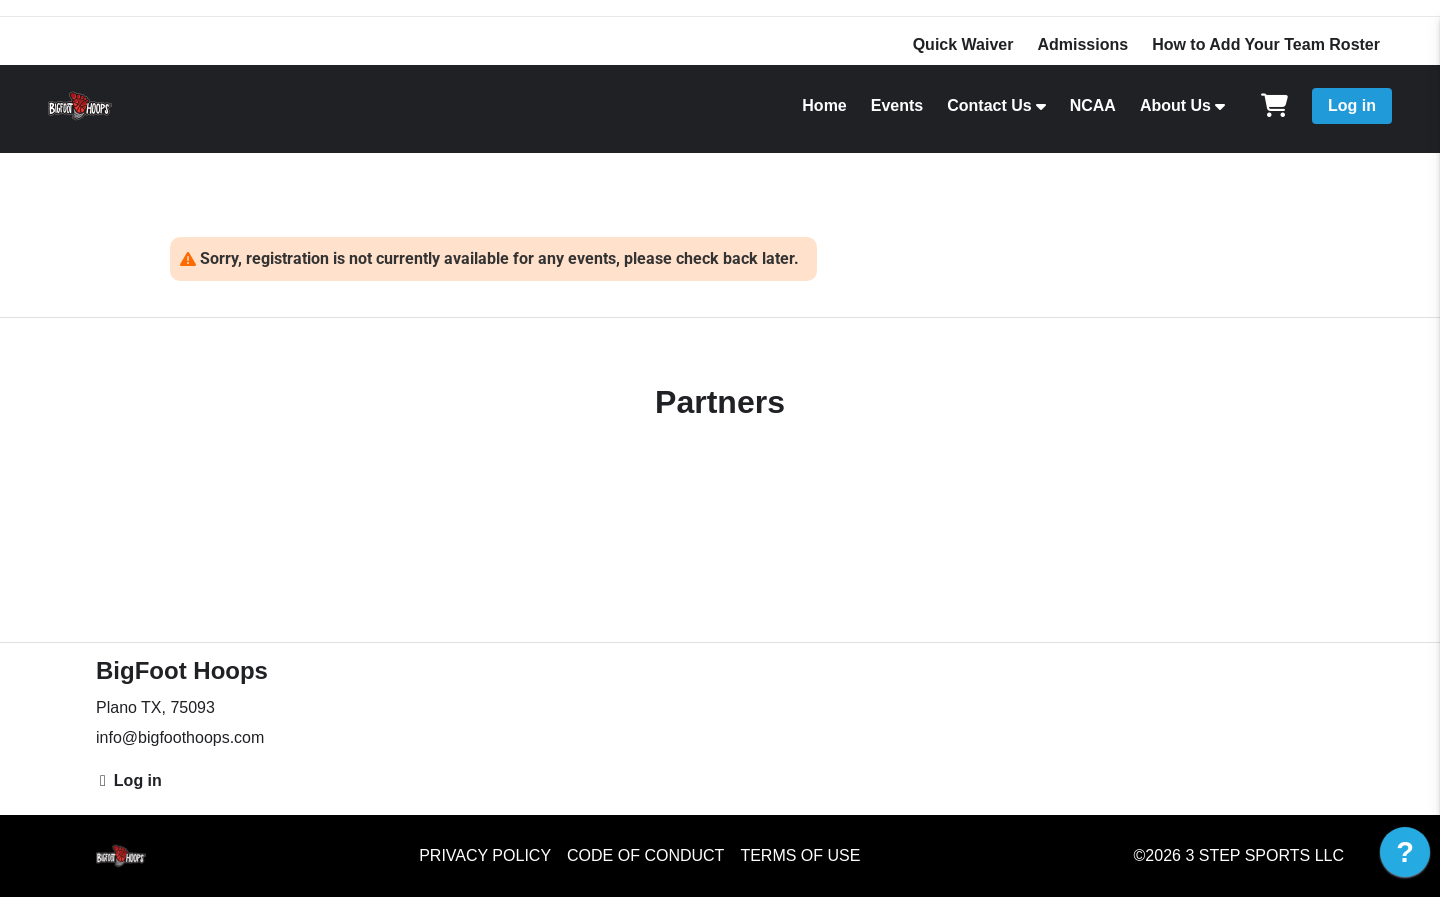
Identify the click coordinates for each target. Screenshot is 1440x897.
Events (897, 105)
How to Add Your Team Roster (1266, 44)
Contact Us (989, 105)
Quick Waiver (963, 44)
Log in (1352, 105)
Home (824, 105)
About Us (1175, 105)
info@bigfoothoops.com (180, 737)
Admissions (1082, 44)
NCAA (1093, 105)
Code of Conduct (645, 855)
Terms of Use (800, 855)
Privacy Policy (485, 855)
